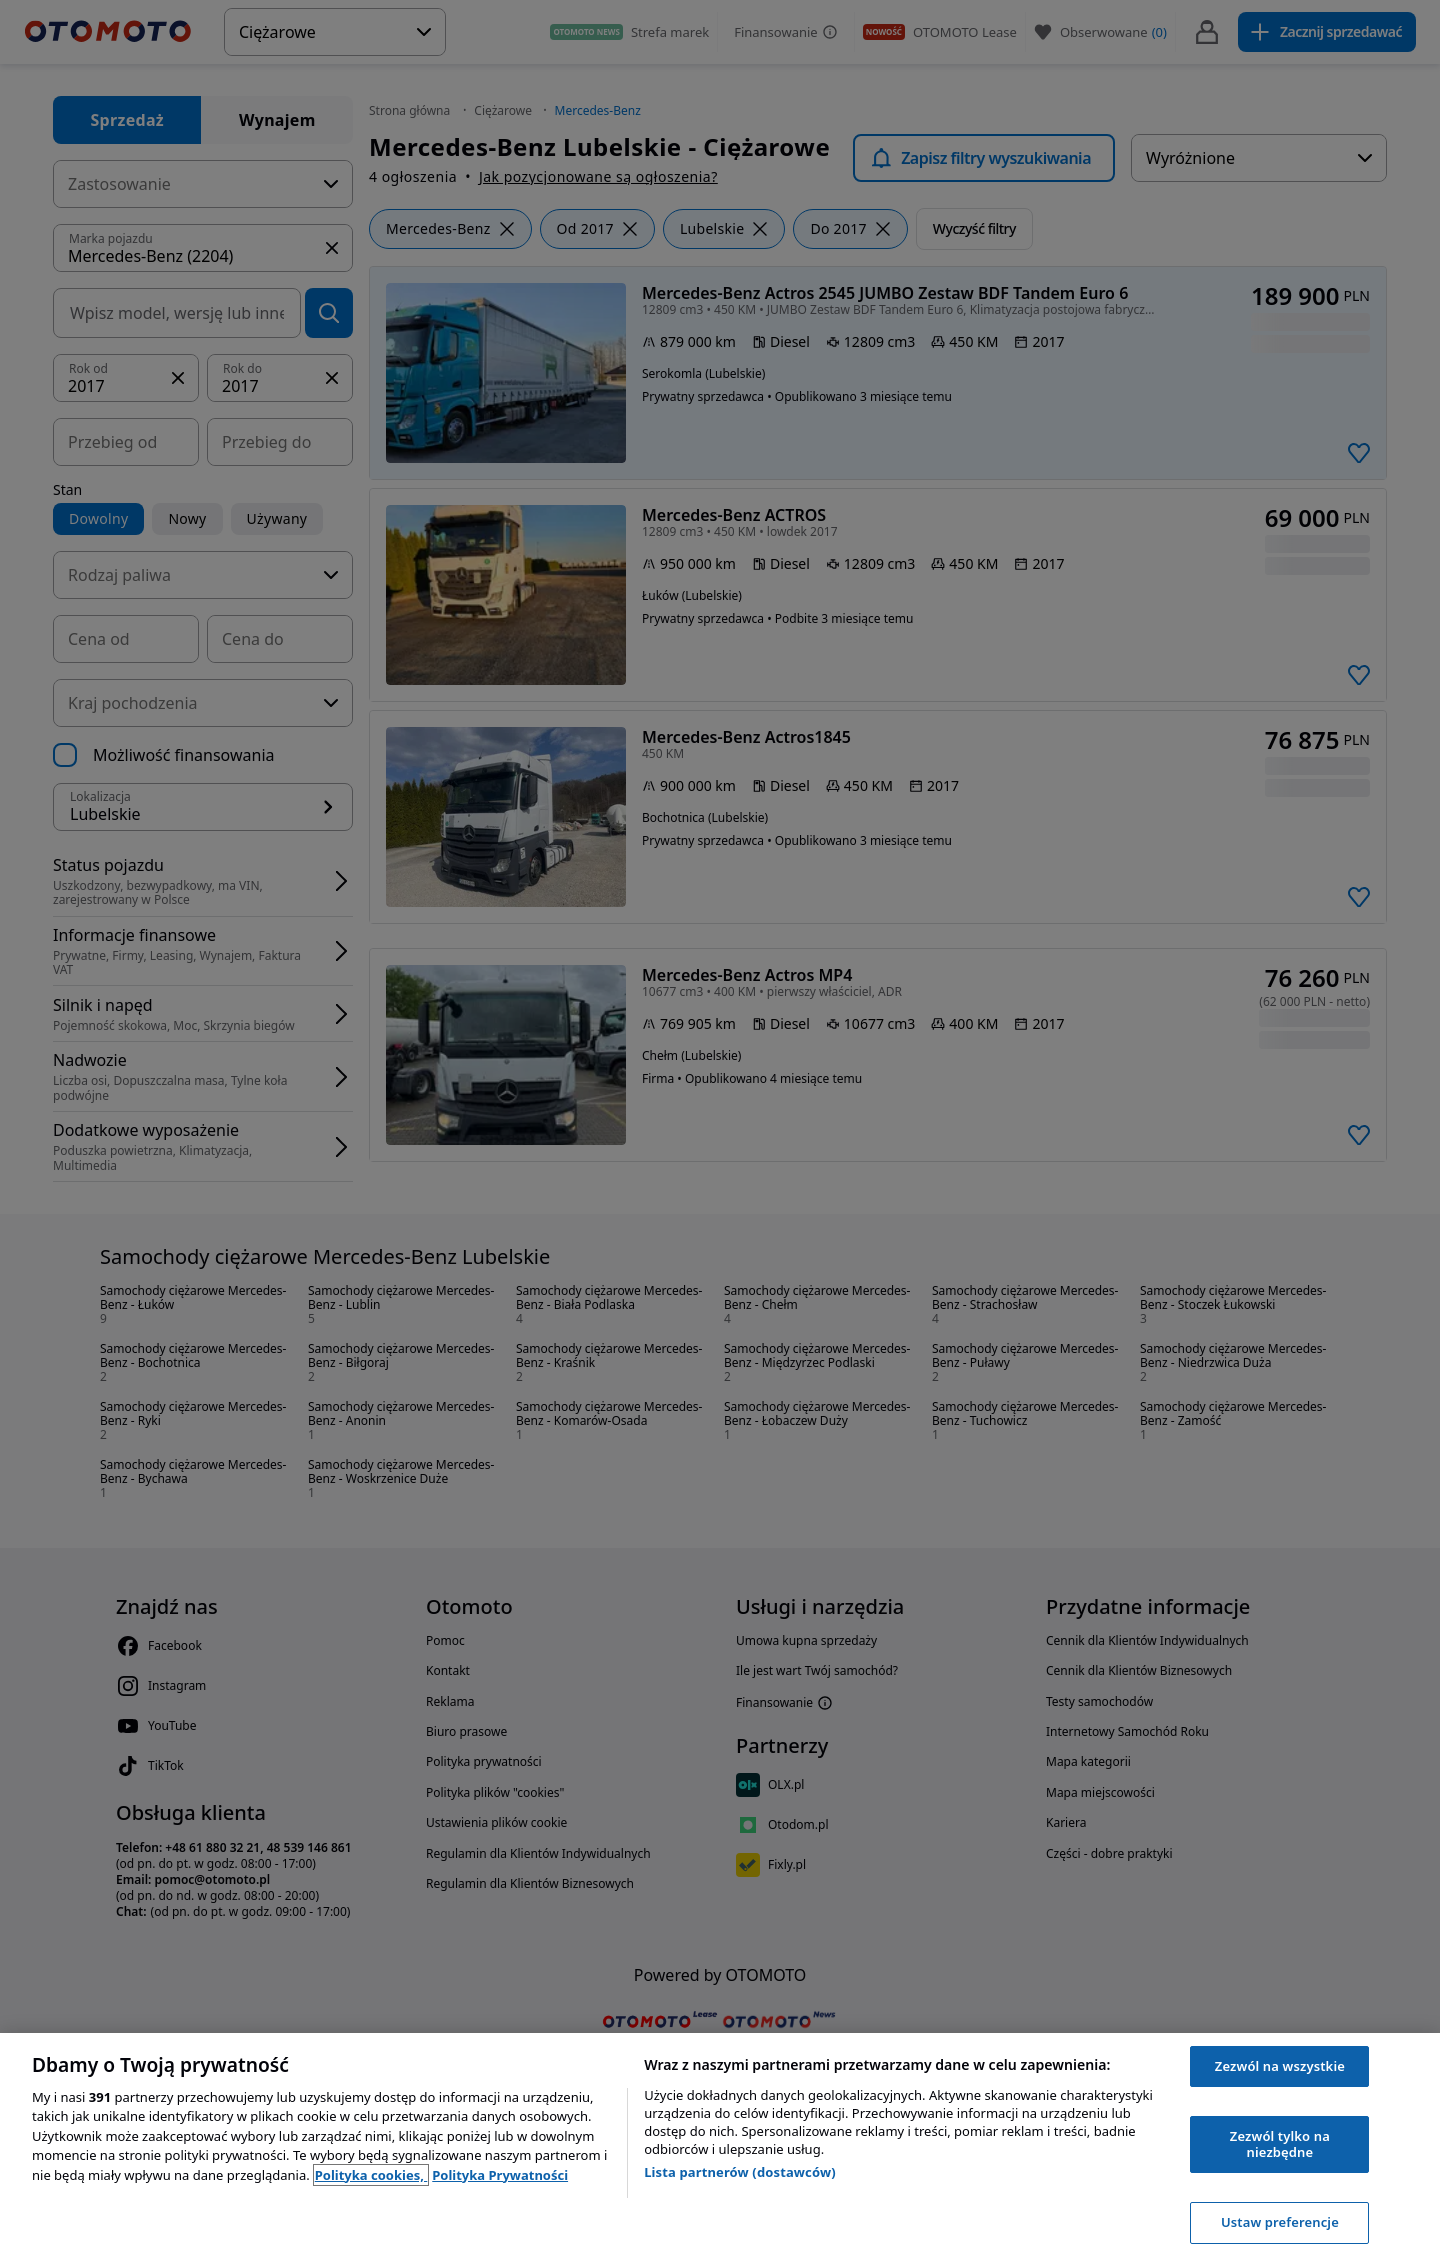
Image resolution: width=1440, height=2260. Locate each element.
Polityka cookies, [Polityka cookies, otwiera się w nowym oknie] (371, 2175)
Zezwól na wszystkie (1280, 2066)
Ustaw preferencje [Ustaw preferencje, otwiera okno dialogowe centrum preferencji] (1280, 2222)
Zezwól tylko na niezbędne (1280, 2144)
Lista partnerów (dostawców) (740, 2172)
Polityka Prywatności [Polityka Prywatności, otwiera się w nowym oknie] (500, 2175)
